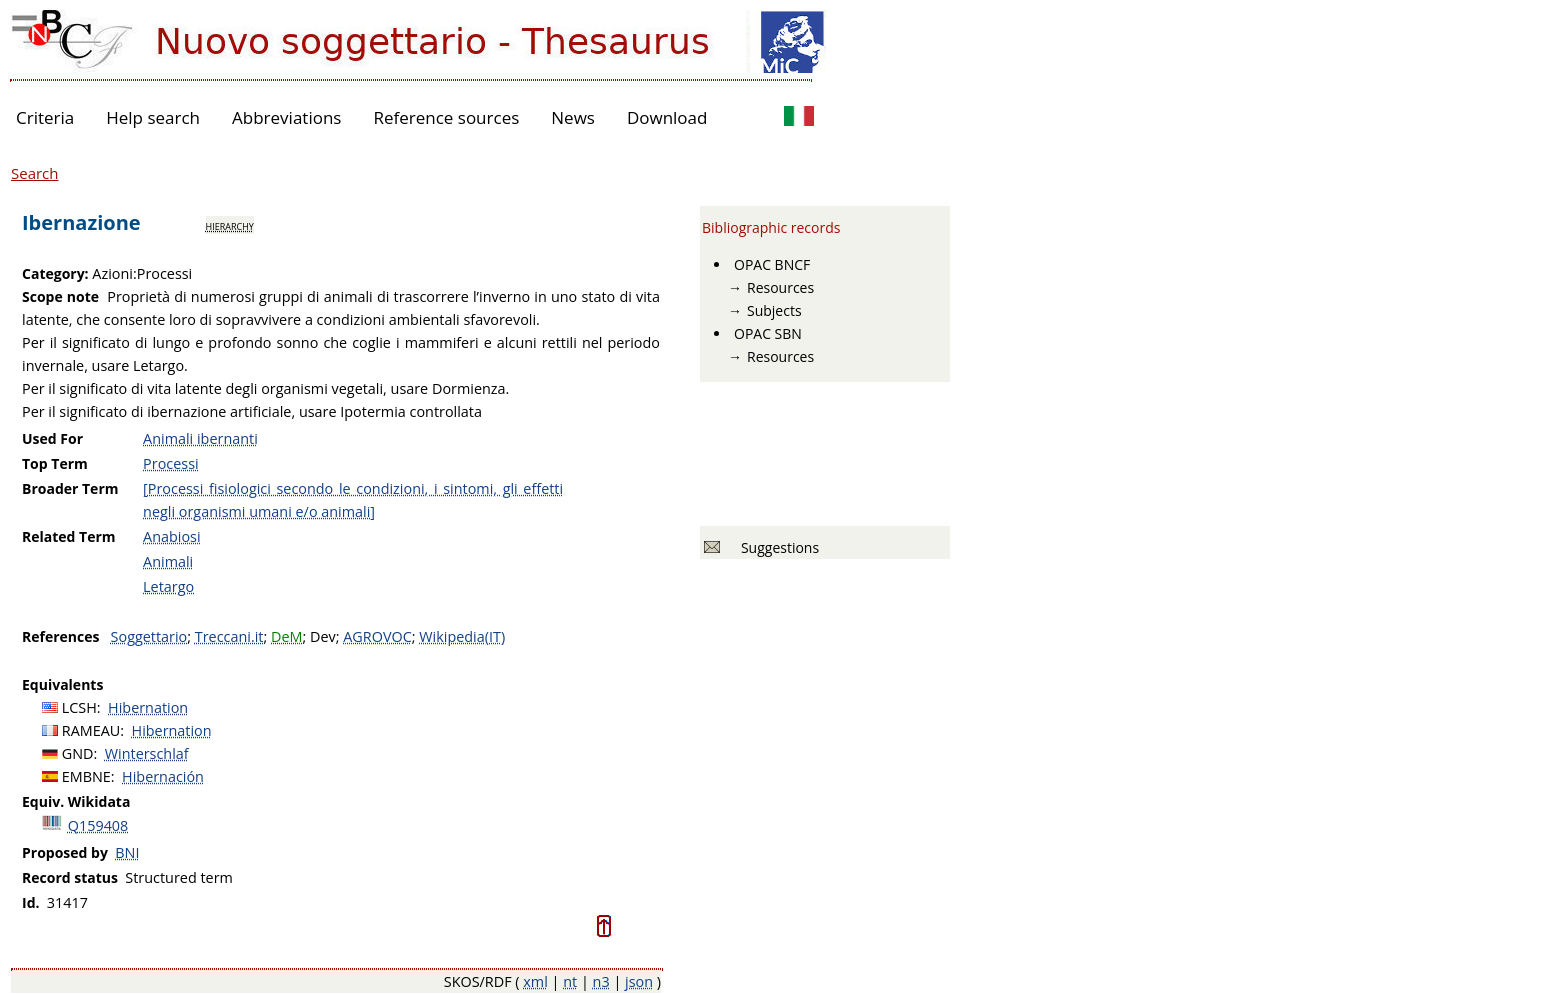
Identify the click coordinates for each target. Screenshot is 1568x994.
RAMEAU (91, 730)
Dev (323, 636)
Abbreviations (286, 117)
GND (78, 753)
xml (535, 981)
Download (667, 117)
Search (35, 173)
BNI (127, 852)
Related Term (69, 536)
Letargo (168, 586)
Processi (171, 463)
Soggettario (149, 636)
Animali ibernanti (200, 438)
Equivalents (62, 684)
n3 (601, 981)
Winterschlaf (147, 753)
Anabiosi (172, 536)
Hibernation (148, 707)
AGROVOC (377, 636)
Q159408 (98, 825)
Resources (780, 287)
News (573, 117)
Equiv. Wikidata (76, 801)
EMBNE (86, 776)
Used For (52, 438)
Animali (168, 561)
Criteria (45, 117)
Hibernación (163, 776)
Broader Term (70, 488)
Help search (153, 117)
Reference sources (446, 117)
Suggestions (776, 547)
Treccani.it (229, 636)
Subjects (774, 310)
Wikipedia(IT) (462, 636)
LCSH (79, 707)
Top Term (55, 463)
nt (570, 981)
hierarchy (230, 225)
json (639, 981)
